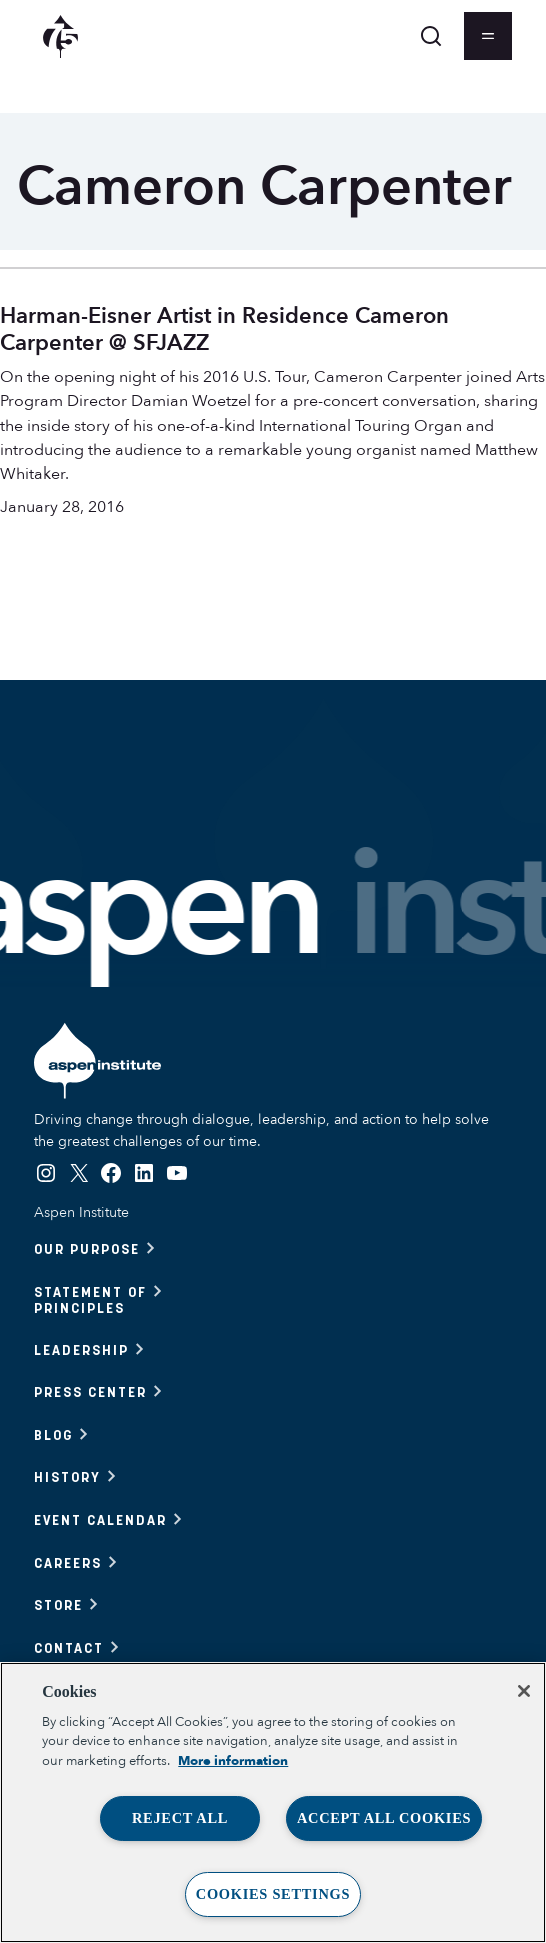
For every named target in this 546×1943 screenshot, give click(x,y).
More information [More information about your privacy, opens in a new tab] (233, 1761)
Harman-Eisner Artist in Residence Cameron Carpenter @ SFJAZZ (224, 329)
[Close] (524, 1691)
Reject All (180, 1818)
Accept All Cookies (384, 1818)
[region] (273, 1802)
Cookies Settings (273, 1894)
